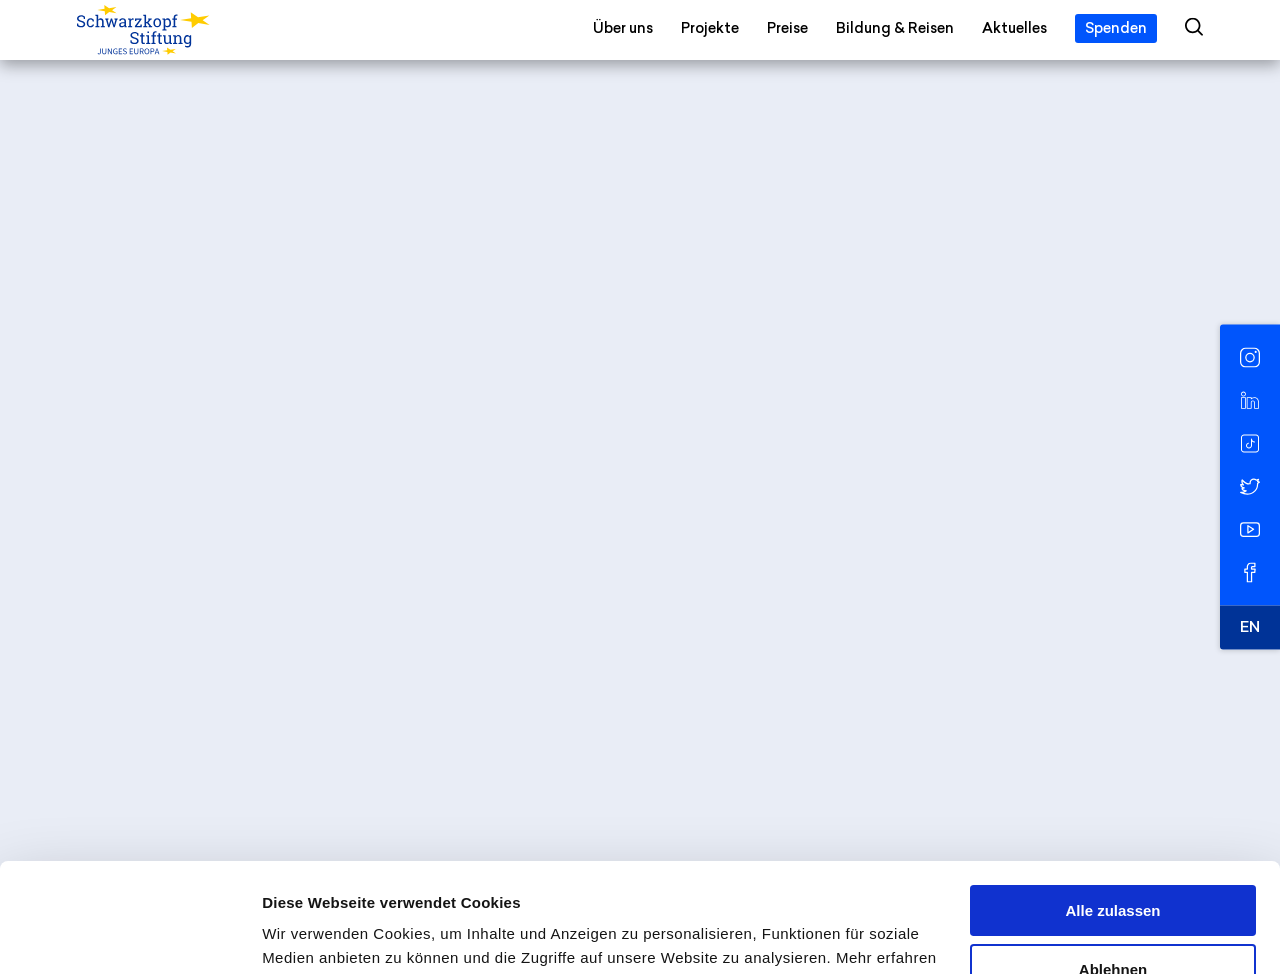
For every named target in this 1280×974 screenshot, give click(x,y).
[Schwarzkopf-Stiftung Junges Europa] (184, 31)
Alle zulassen (1112, 808)
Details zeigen (312, 934)
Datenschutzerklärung (450, 879)
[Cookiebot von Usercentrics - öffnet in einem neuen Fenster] (129, 935)
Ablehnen (1113, 866)
